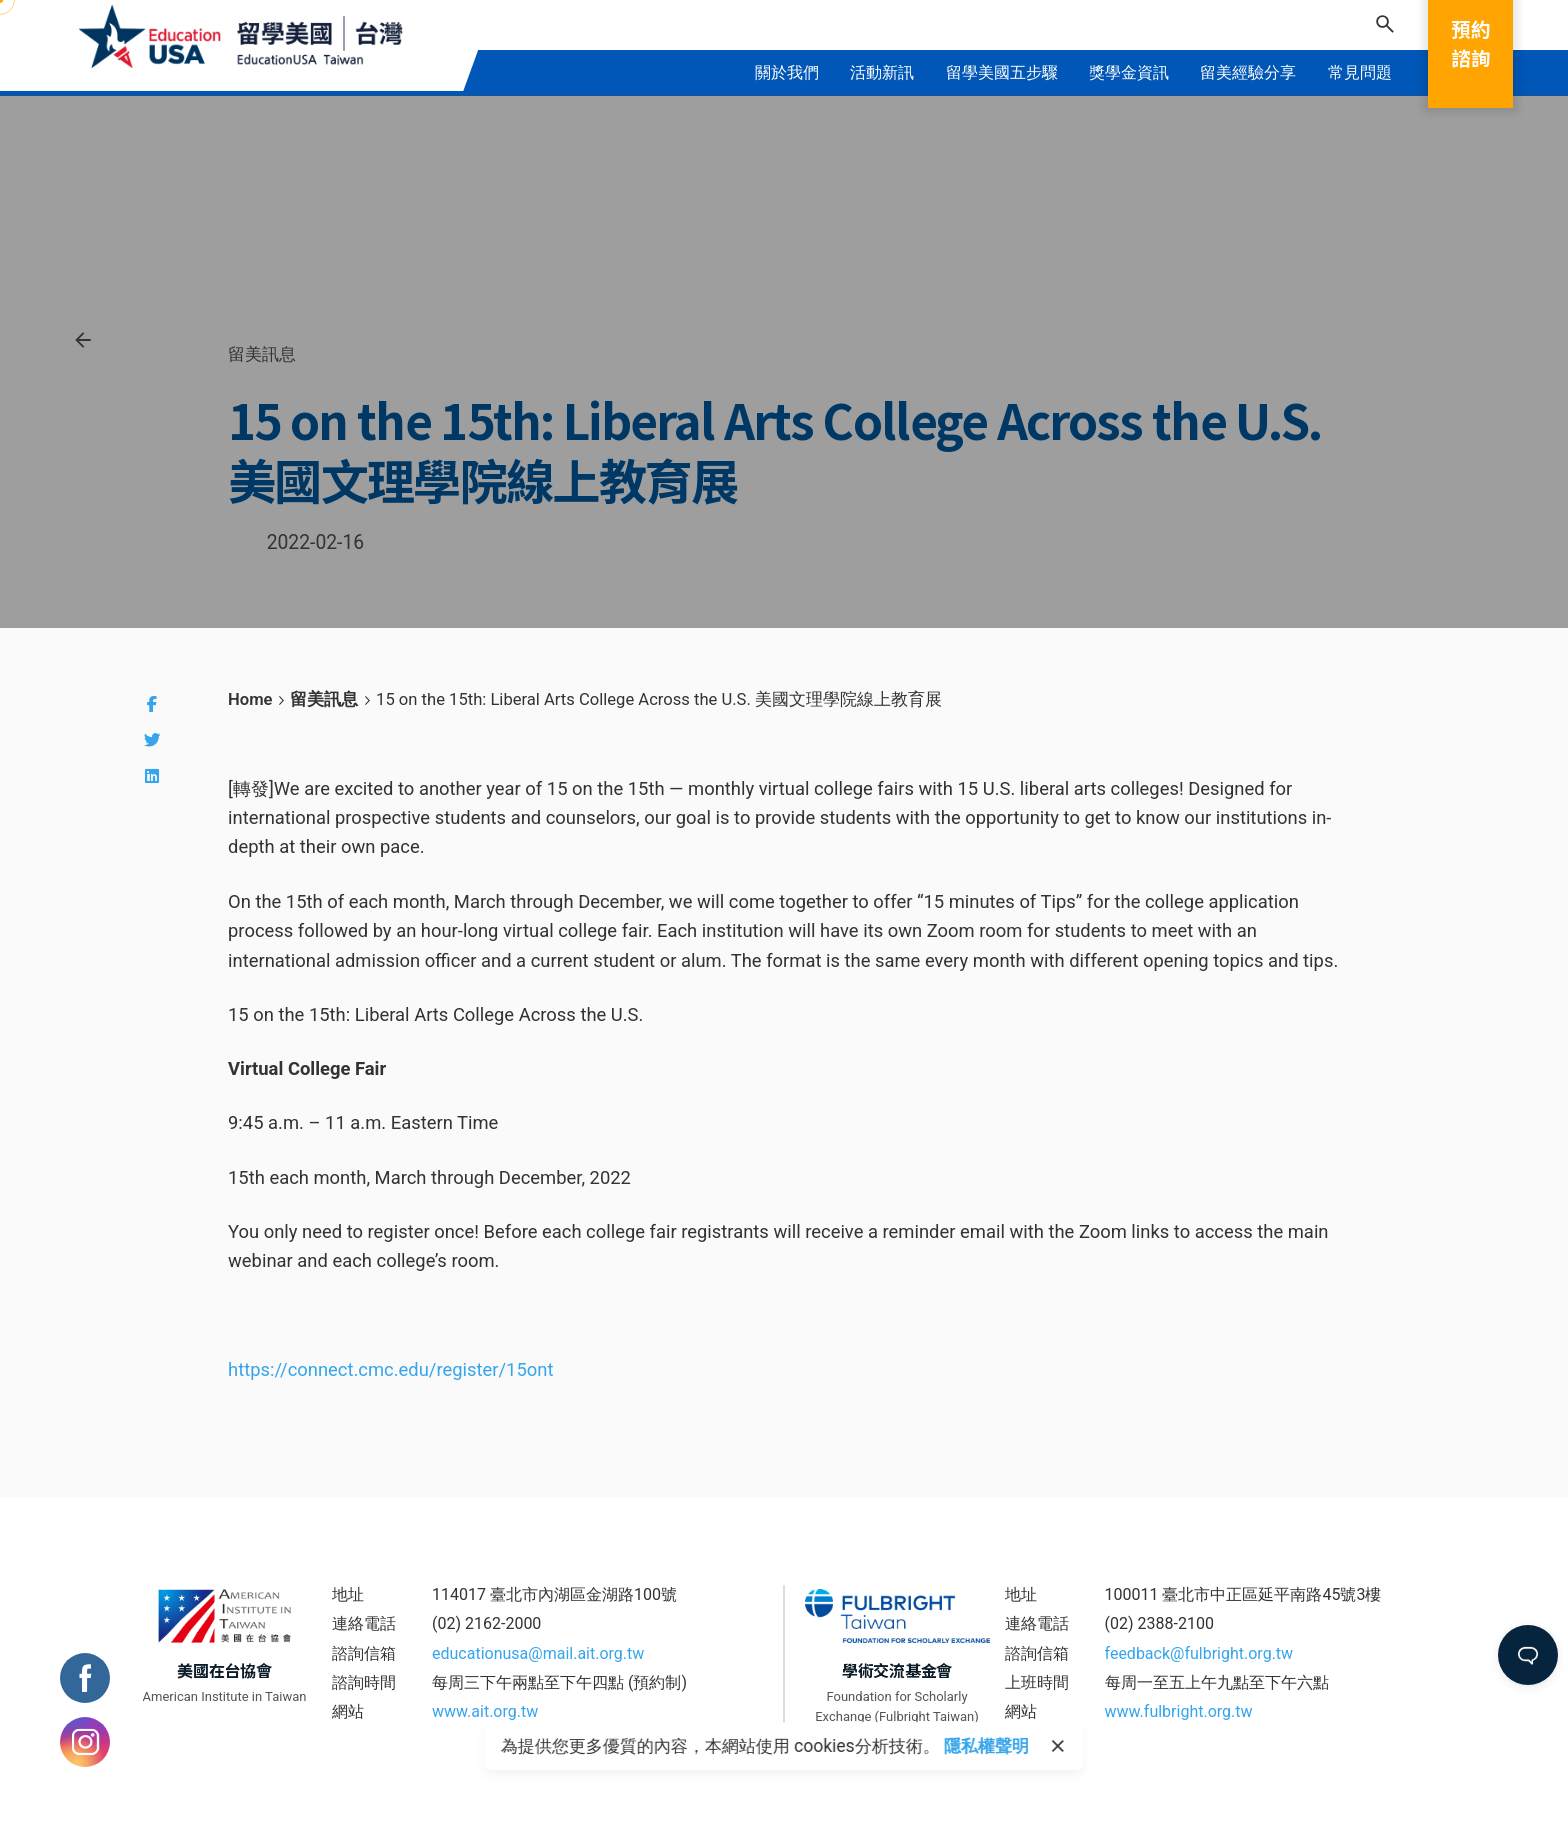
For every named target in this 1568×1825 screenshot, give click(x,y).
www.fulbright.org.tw (1179, 1711)
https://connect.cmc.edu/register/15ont (390, 1369)
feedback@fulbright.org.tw (1199, 1653)
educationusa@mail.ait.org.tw (538, 1653)
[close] (1058, 1746)
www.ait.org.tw (485, 1711)
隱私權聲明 (986, 1746)
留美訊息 (262, 354)
